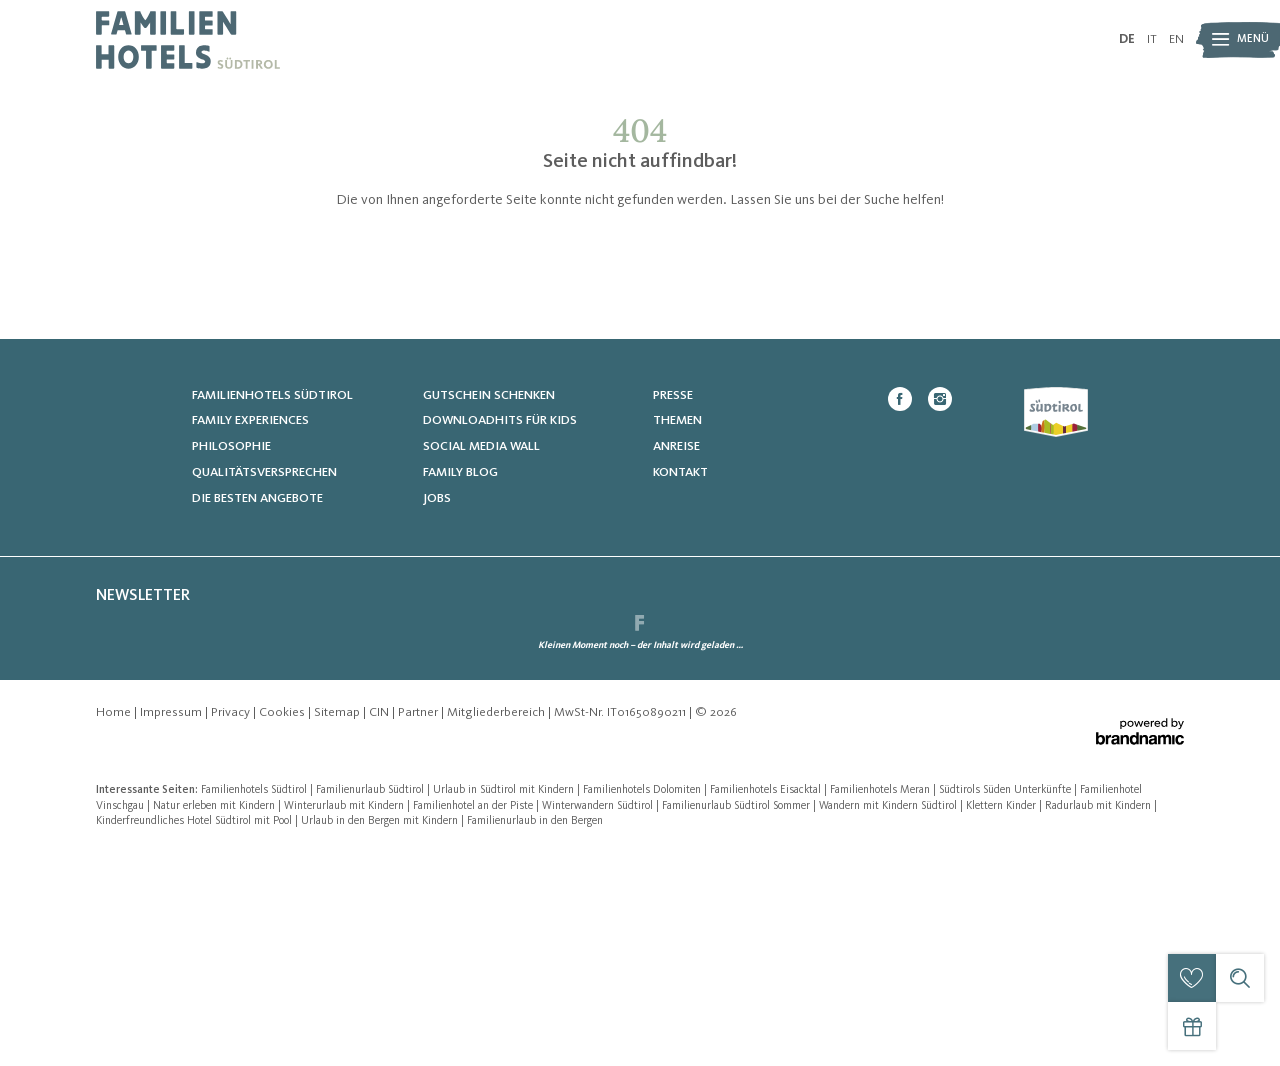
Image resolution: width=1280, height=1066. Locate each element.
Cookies (283, 924)
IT (1152, 39)
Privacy (232, 924)
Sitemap (338, 924)
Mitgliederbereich (497, 924)
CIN (380, 924)
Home (115, 924)
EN (1176, 39)
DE (1127, 39)
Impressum (172, 924)
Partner (419, 924)
